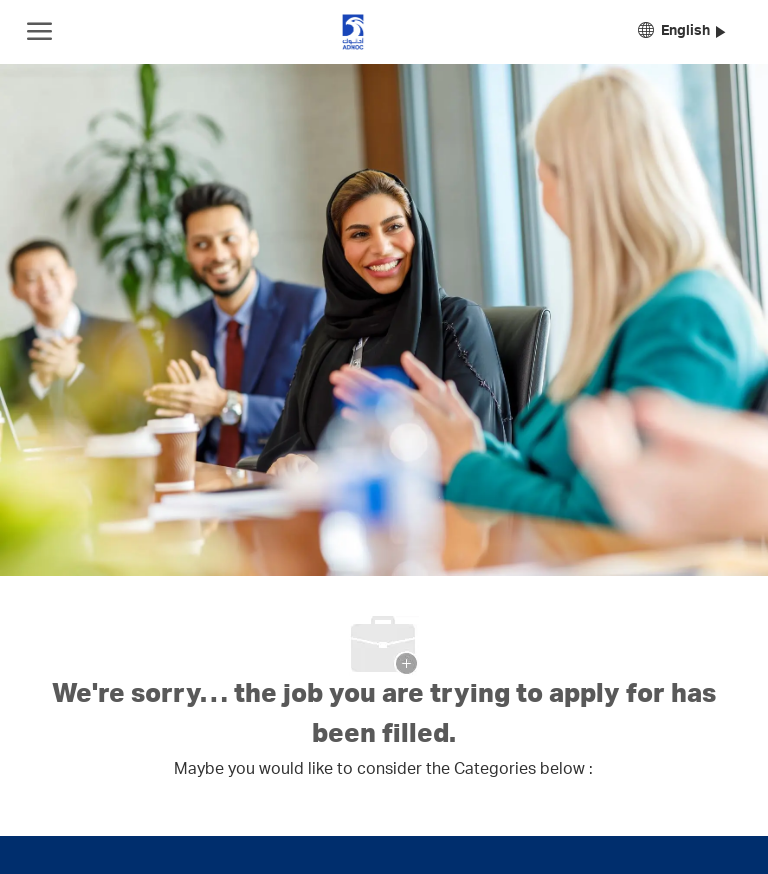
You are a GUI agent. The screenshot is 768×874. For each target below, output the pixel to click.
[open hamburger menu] (39, 32)
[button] (681, 32)
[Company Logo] (353, 32)
